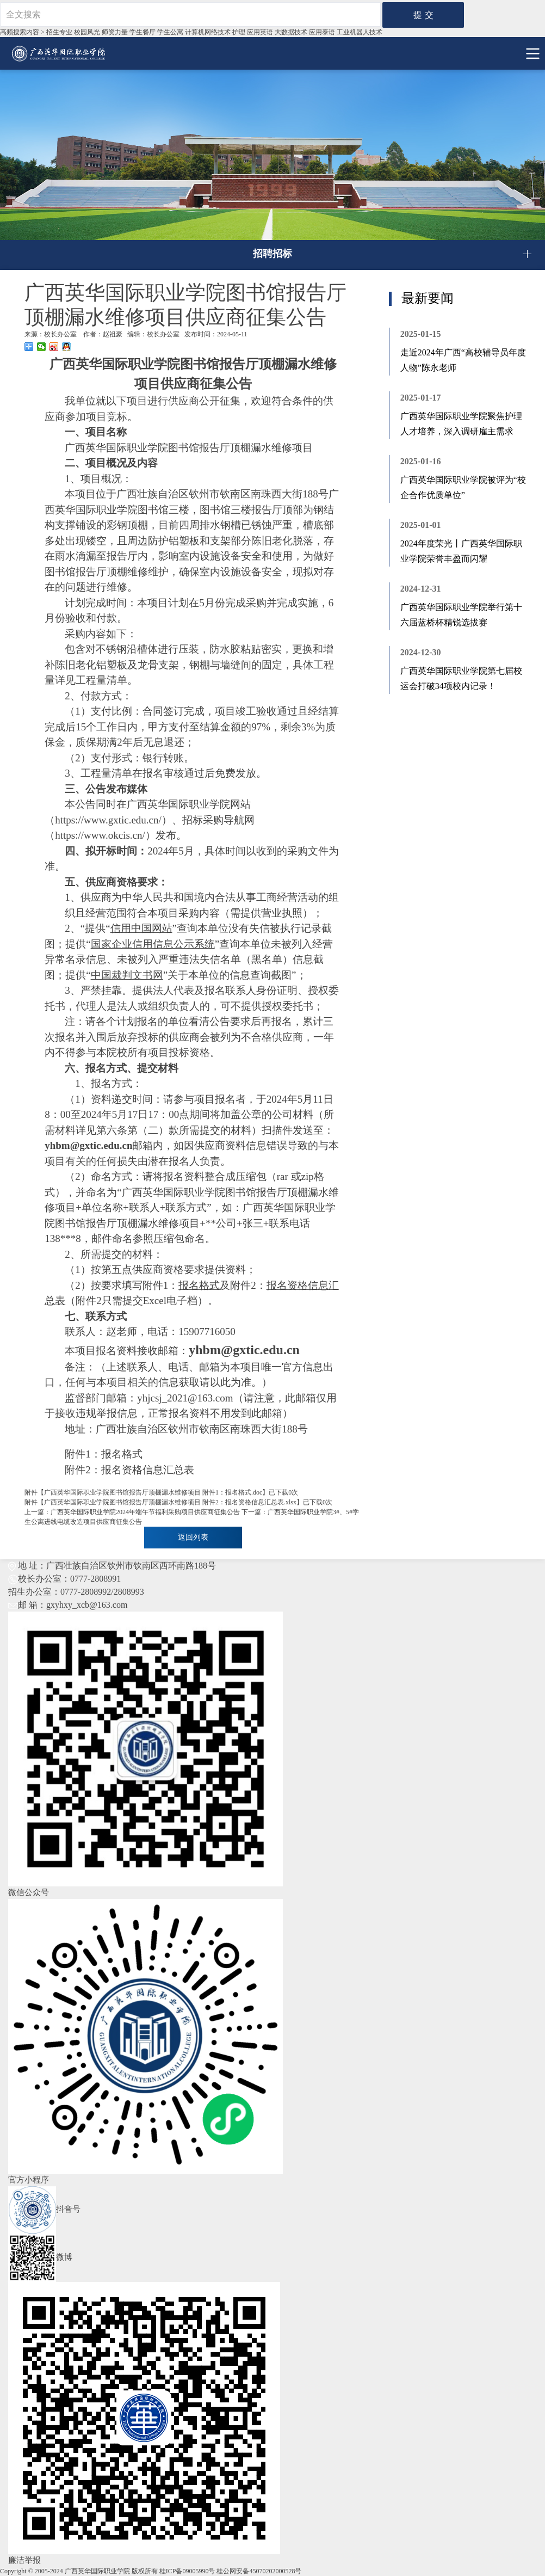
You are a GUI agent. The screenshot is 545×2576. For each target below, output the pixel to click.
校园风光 (87, 32)
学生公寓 (170, 32)
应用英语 (260, 32)
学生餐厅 (142, 32)
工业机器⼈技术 (359, 32)
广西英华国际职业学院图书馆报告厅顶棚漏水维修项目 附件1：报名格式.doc (153, 1492)
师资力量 (115, 32)
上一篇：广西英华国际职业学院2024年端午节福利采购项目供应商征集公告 (132, 1512)
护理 (238, 32)
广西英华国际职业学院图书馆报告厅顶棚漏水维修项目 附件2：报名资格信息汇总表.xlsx (170, 1502)
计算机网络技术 (208, 32)
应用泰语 (322, 32)
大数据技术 (291, 32)
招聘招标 (272, 253)
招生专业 (59, 32)
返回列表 (193, 1537)
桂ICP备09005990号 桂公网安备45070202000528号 (230, 2571)
